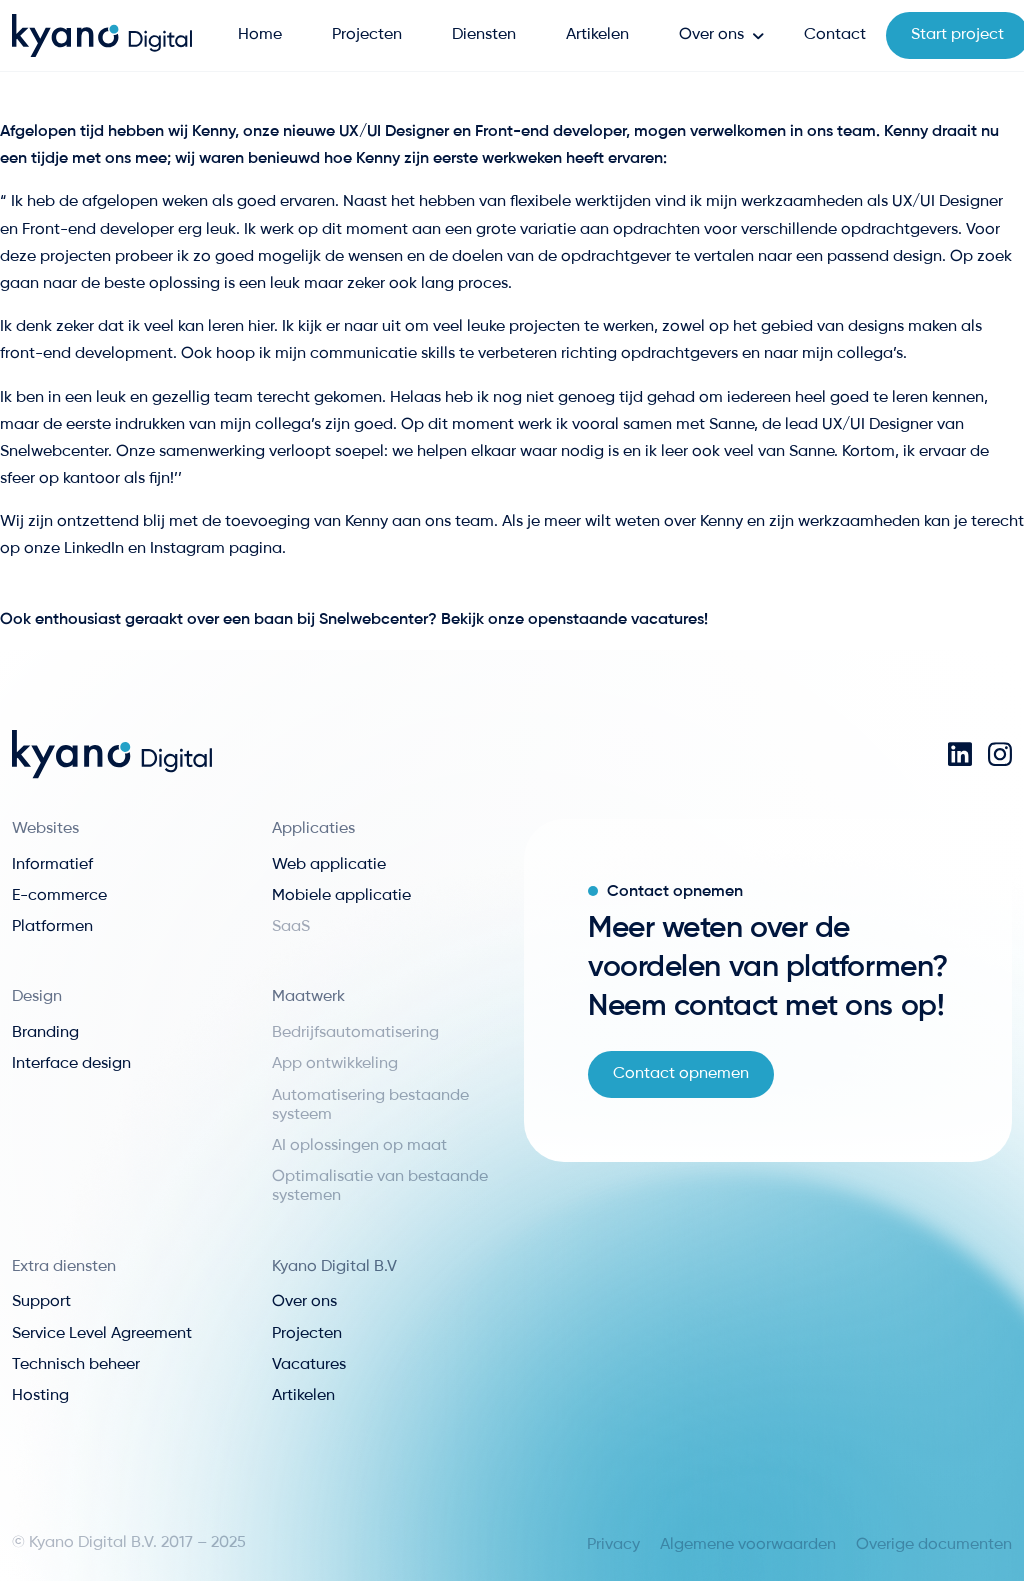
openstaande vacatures (616, 620)
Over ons (711, 35)
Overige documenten (934, 1545)
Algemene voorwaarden (748, 1545)
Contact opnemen (681, 1074)
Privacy (613, 1545)
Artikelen (597, 35)
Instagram (189, 549)
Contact (835, 35)
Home (260, 35)
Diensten (484, 35)
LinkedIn (96, 549)
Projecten (367, 35)
